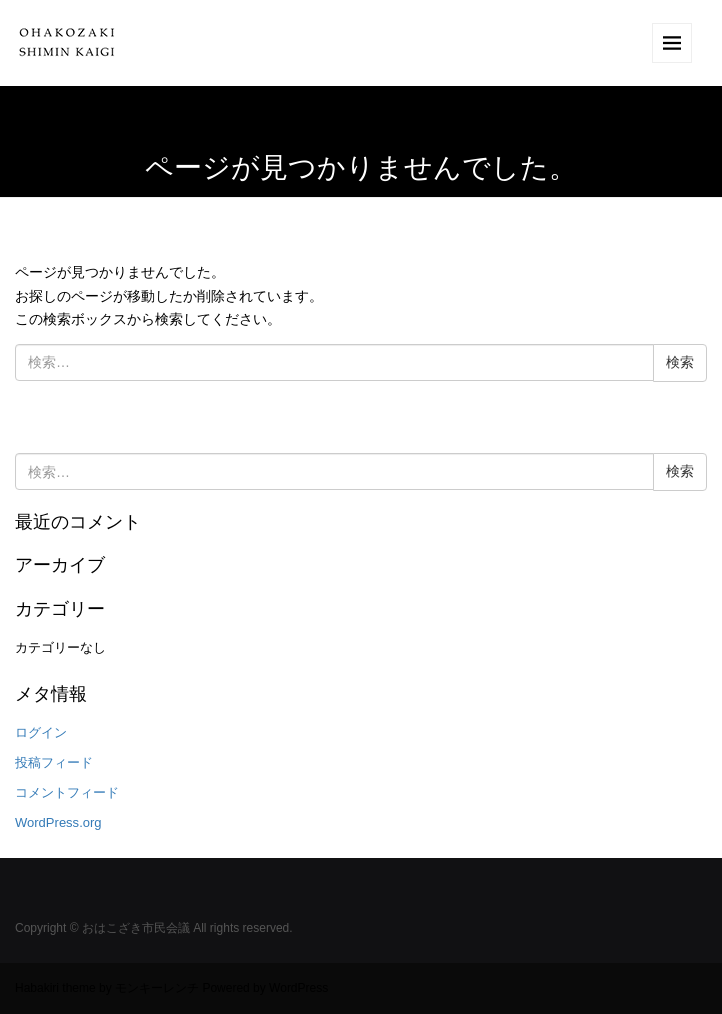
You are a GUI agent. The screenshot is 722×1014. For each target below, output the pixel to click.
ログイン (41, 732)
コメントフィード (67, 792)
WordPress (298, 988)
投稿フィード (54, 762)
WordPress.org (58, 822)
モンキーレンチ (157, 988)
